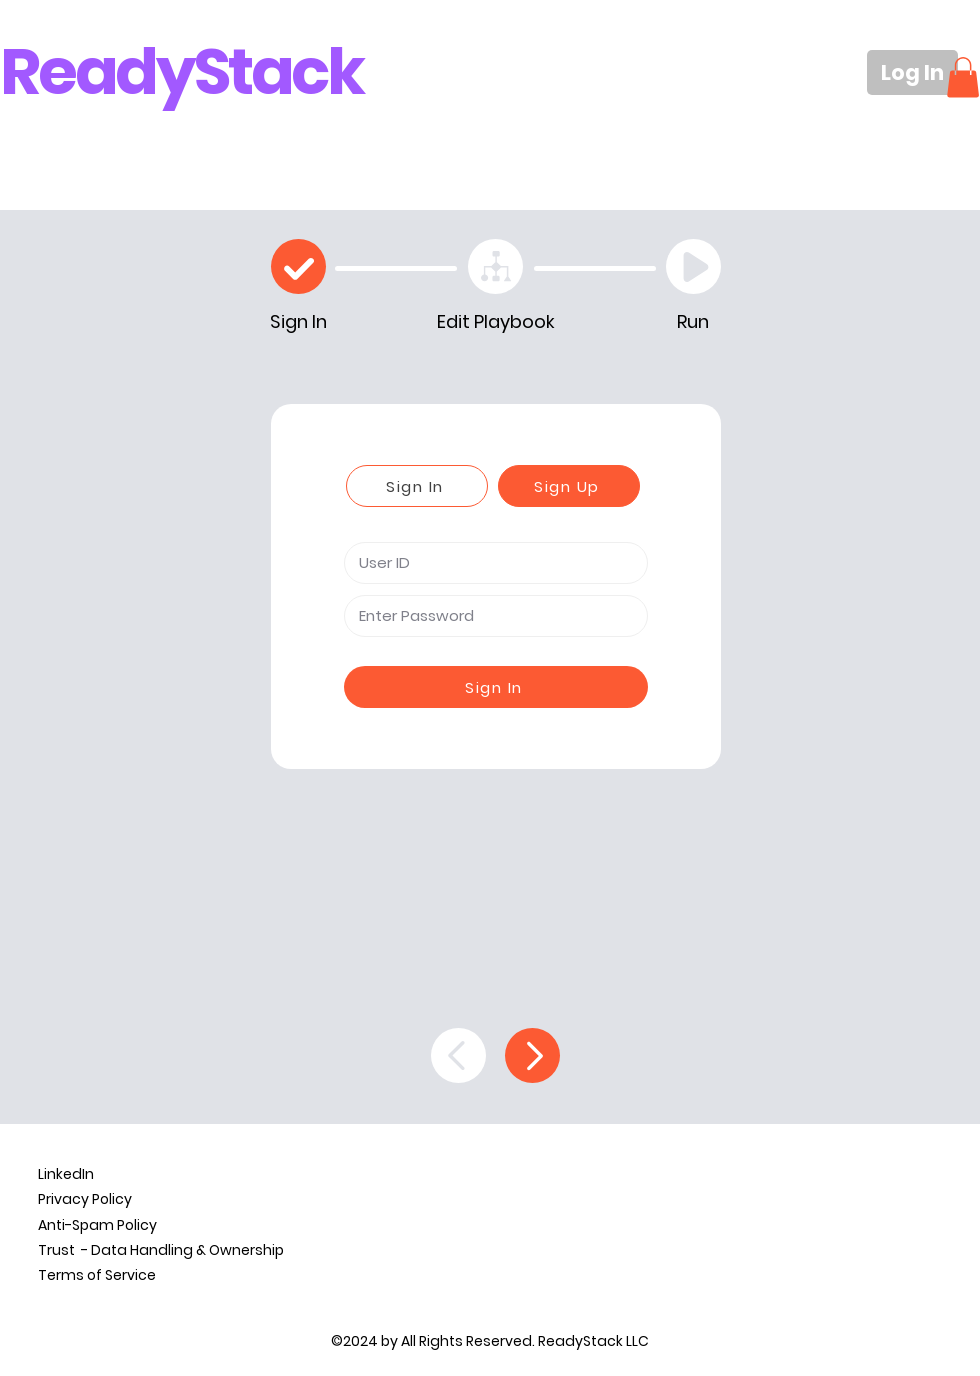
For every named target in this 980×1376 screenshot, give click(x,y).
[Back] (458, 1055)
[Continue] (532, 1055)
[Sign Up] (569, 486)
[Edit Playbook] (495, 266)
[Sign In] (417, 486)
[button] (963, 77)
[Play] (693, 266)
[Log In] (912, 72)
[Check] (298, 266)
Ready (97, 71)
